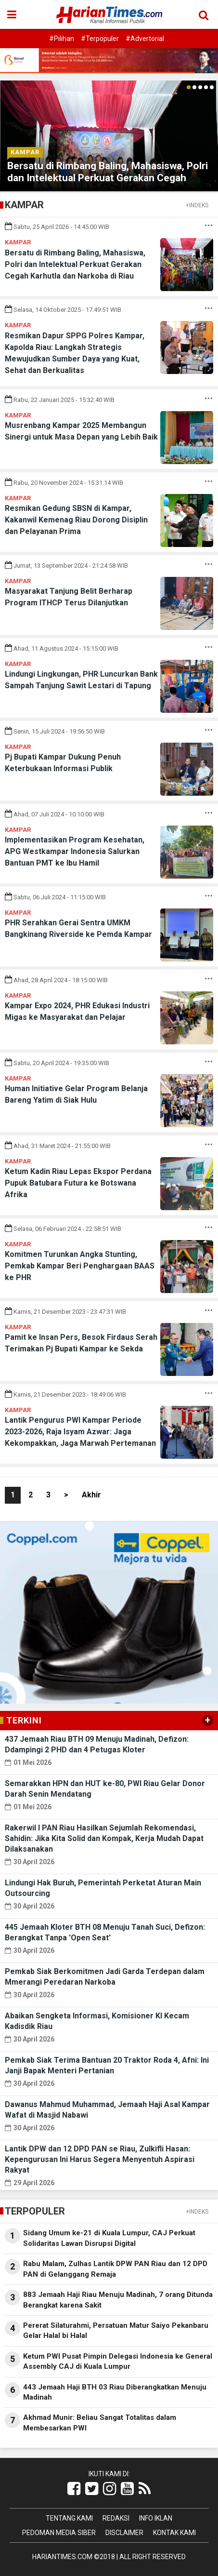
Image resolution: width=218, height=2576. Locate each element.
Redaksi (116, 2518)
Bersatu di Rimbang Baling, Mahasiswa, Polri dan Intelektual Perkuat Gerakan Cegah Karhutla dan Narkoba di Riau (107, 178)
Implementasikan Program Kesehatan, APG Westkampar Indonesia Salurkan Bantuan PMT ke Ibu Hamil (74, 851)
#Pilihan (61, 38)
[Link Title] (73, 2488)
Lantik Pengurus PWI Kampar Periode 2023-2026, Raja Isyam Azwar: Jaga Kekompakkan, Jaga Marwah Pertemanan (80, 1431)
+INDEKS (197, 205)
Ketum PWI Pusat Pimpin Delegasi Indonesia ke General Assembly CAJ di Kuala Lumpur (117, 2361)
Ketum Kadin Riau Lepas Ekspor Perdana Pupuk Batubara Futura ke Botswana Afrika (78, 1183)
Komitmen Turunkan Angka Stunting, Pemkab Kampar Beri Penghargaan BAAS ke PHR (79, 1266)
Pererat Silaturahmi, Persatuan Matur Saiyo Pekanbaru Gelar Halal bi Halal (115, 2330)
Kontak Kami (174, 2532)
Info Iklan (155, 2518)
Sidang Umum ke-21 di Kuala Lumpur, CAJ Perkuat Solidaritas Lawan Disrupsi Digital (109, 2238)
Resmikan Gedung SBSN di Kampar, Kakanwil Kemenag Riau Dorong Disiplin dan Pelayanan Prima (76, 520)
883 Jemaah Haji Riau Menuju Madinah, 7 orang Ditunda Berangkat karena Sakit (118, 2299)
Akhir (91, 1494)
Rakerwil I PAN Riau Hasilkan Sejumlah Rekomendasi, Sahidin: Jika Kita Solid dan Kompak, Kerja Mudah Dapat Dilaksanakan (104, 1838)
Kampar (25, 152)
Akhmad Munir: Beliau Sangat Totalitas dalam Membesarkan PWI (99, 2422)
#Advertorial (145, 38)
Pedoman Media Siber (59, 2532)
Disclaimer (124, 2532)
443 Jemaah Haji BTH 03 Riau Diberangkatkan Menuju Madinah (114, 2392)
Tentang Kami (69, 2518)
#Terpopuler (100, 38)
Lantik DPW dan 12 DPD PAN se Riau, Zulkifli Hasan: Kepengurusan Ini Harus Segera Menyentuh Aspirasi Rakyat (99, 2159)
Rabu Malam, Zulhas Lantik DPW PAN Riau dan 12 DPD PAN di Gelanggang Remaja (115, 2268)
